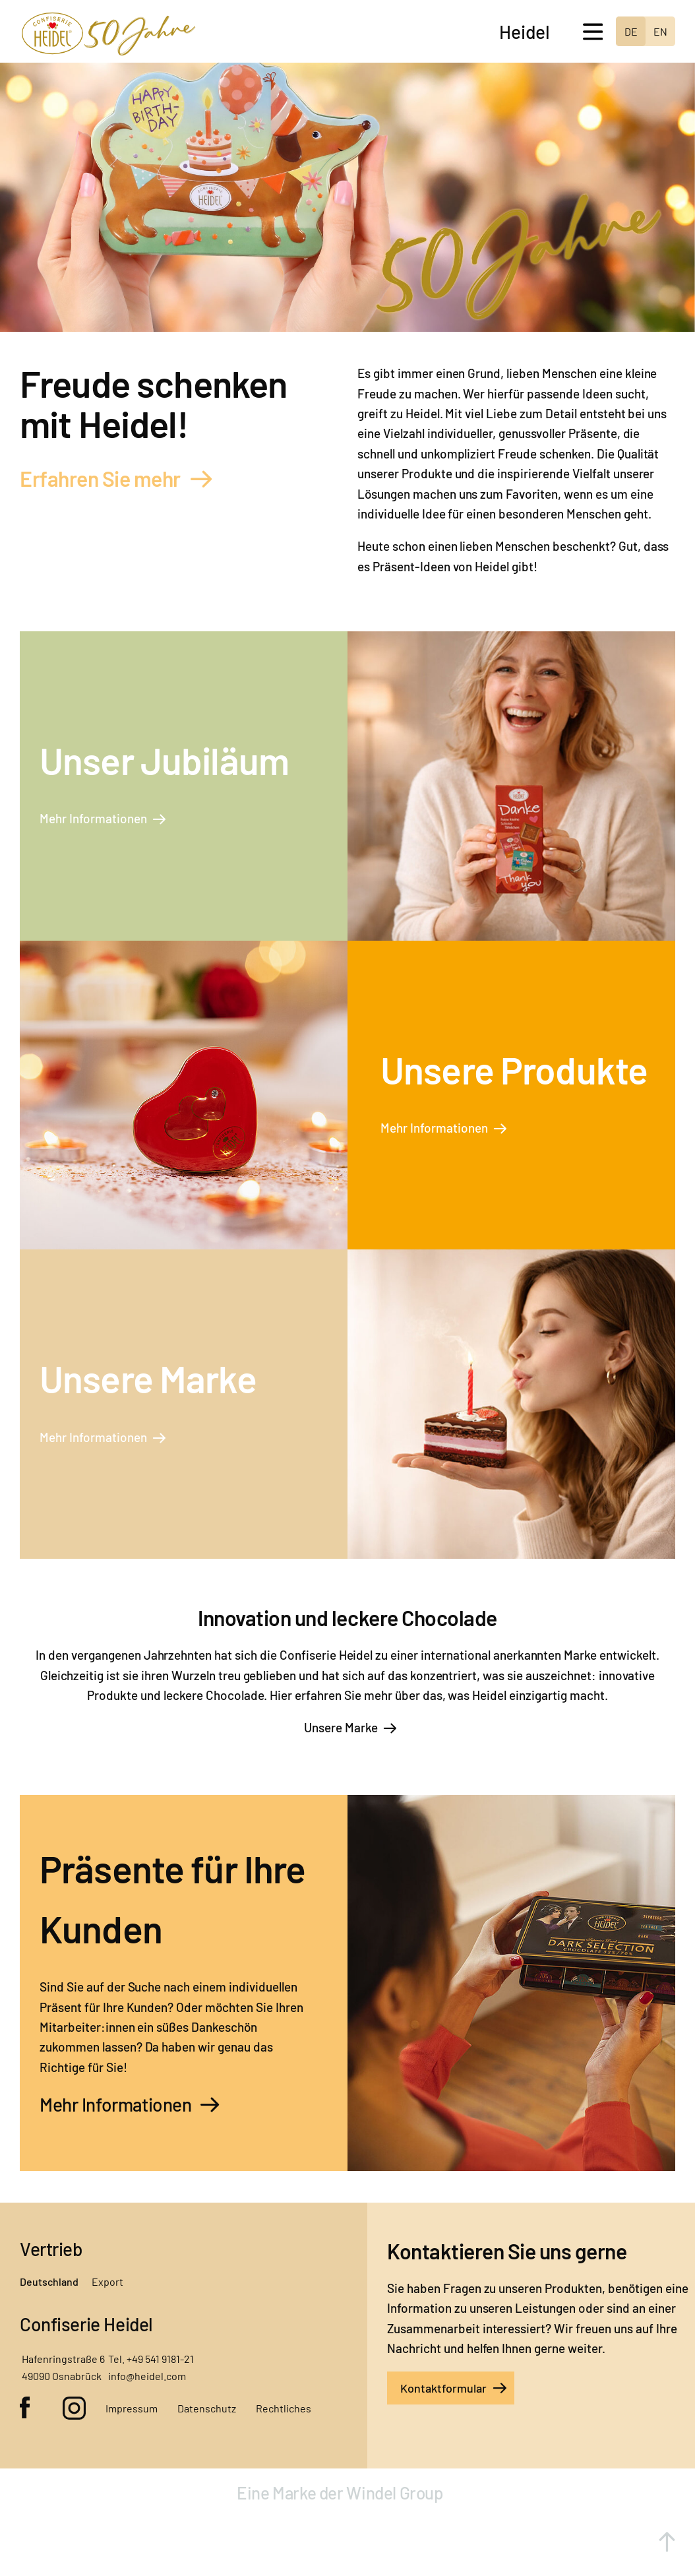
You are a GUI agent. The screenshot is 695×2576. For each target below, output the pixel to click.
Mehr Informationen (93, 818)
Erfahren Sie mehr (100, 478)
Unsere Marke (341, 1727)
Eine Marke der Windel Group (341, 2492)
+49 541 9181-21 (160, 2358)
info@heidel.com (147, 2376)
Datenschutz (206, 2408)
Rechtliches (283, 2408)
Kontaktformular (443, 2388)
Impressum (132, 2408)
